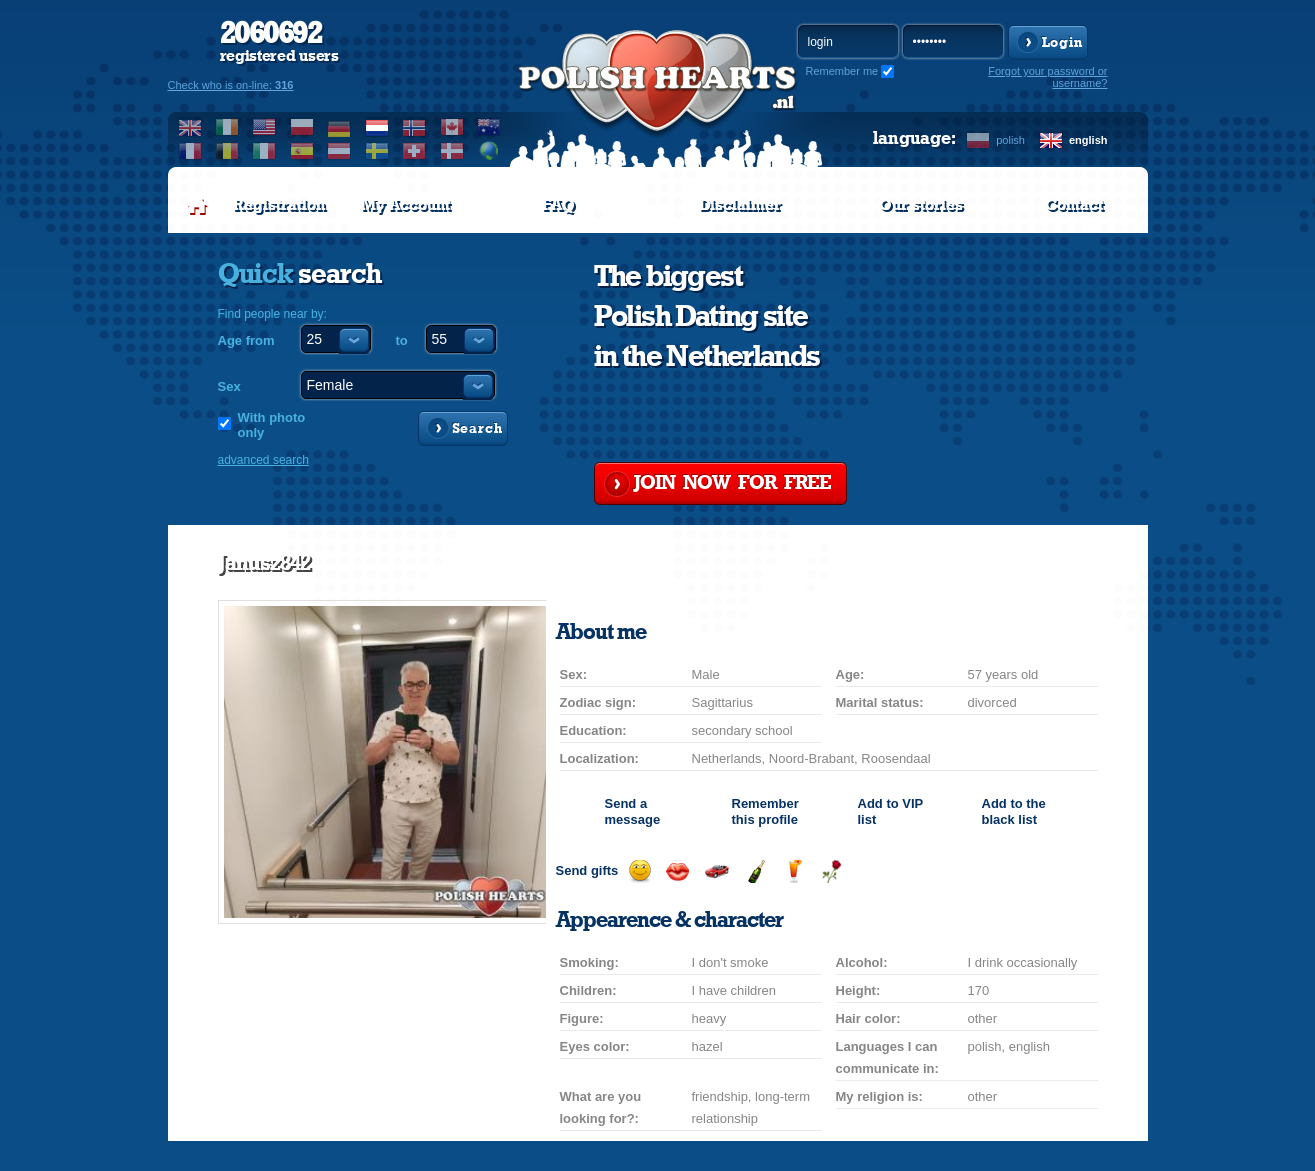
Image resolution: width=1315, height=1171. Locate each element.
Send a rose (831, 871)
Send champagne (755, 871)
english (1088, 140)
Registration (279, 205)
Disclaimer (740, 205)
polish (1010, 140)
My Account (405, 205)
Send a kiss (677, 871)
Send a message (633, 811)
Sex (229, 386)
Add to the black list (1014, 811)
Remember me (842, 71)
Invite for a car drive (716, 871)
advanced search (263, 460)
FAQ (558, 205)
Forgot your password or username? (1047, 77)
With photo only (272, 425)
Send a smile (639, 871)
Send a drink (793, 871)
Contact (1074, 205)
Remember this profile (765, 811)
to (402, 340)
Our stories (921, 205)
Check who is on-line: (231, 85)
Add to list (890, 811)
